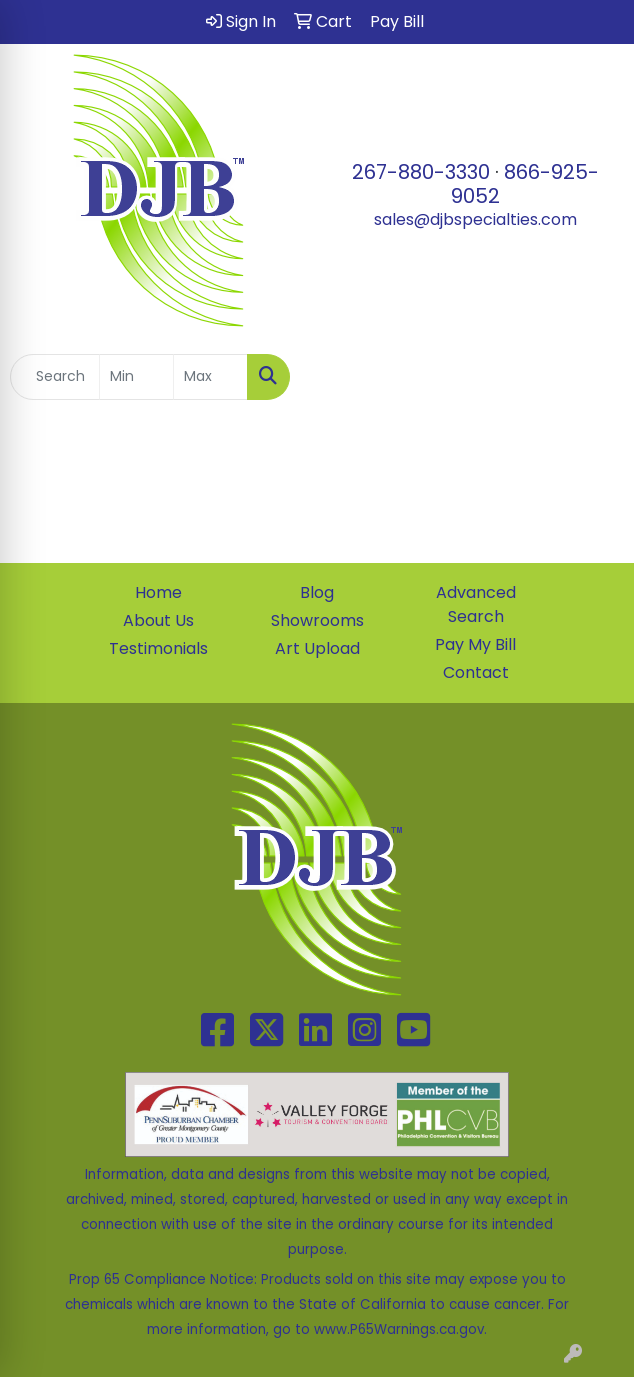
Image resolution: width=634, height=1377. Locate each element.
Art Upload (317, 648)
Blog (317, 592)
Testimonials (158, 648)
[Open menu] (594, 377)
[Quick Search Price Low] (136, 377)
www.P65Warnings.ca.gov (399, 1329)
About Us (158, 620)
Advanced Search (476, 604)
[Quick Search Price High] (210, 377)
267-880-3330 (421, 172)
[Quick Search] (55, 377)
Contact (476, 672)
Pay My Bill (475, 644)
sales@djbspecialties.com (475, 219)
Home (158, 592)
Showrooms (317, 620)
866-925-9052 (525, 184)
